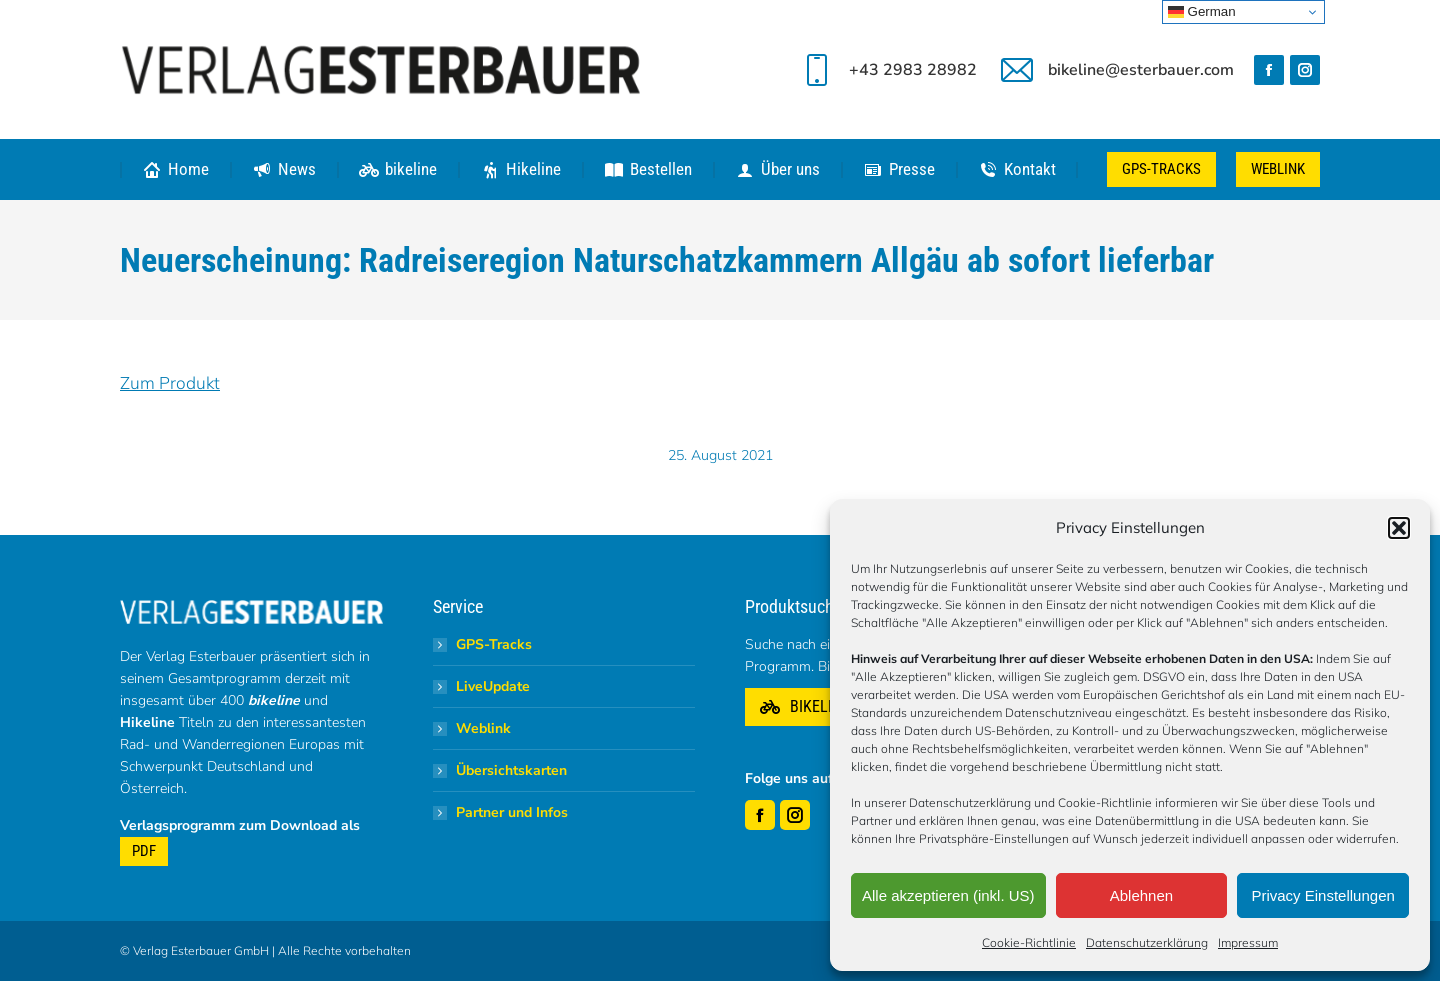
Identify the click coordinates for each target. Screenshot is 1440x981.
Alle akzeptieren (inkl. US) (948, 895)
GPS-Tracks (494, 644)
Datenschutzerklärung (1147, 942)
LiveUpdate (493, 686)
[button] (1399, 528)
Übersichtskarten (511, 770)
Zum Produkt (170, 382)
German (1202, 12)
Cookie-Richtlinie (1029, 942)
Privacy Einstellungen (1322, 895)
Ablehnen (1141, 895)
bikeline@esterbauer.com (1115, 70)
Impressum (1248, 942)
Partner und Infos (512, 812)
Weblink (483, 728)
